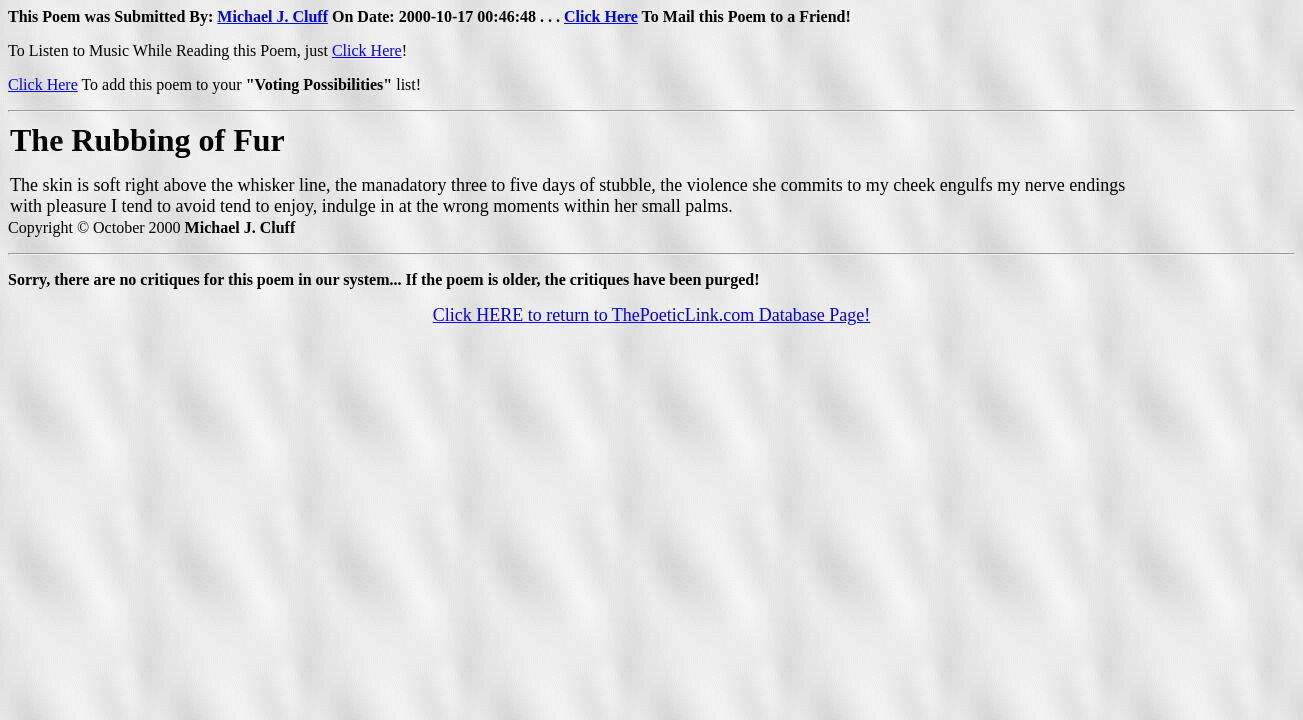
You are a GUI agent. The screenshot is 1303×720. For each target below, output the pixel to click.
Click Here (601, 16)
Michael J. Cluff (272, 16)
